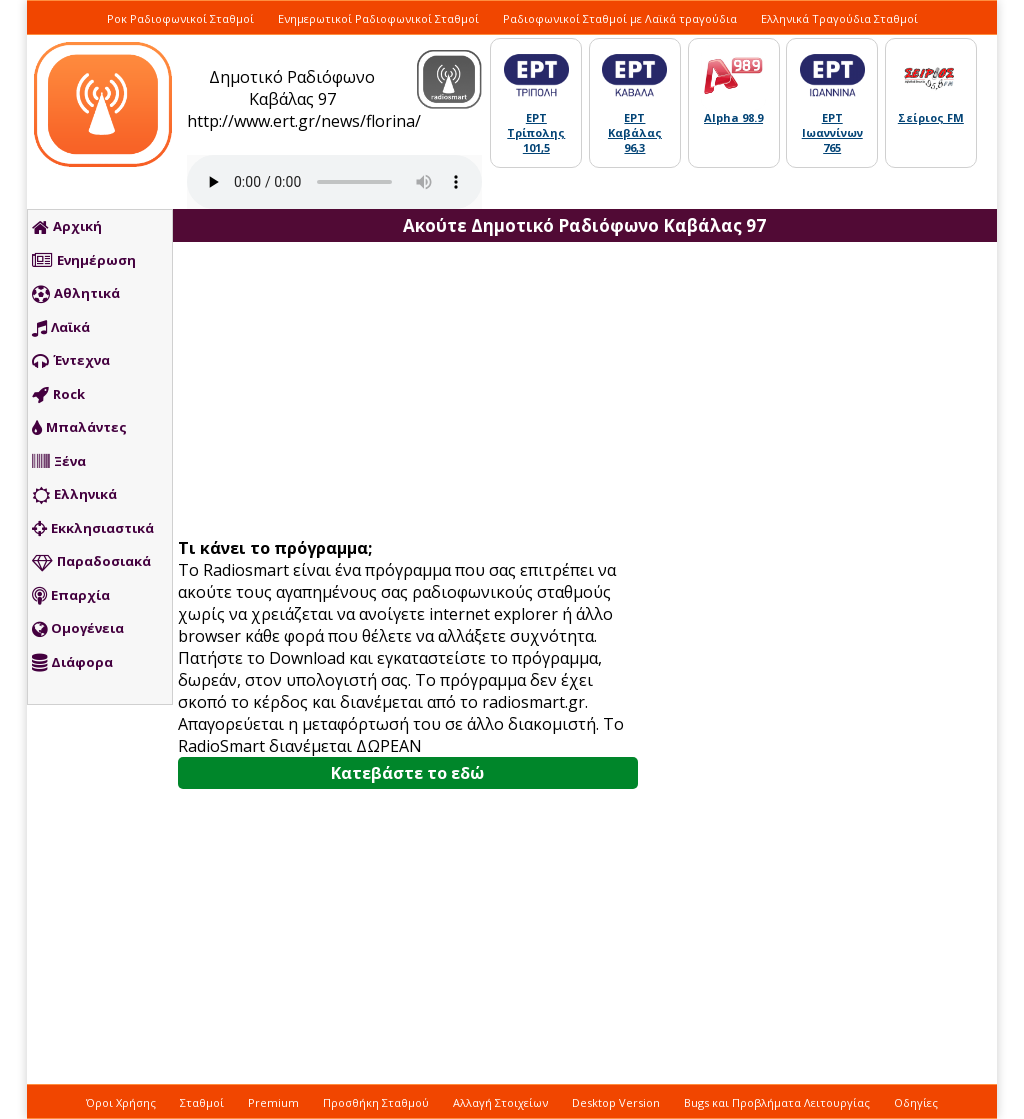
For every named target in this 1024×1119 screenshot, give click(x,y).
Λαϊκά (61, 328)
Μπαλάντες (79, 428)
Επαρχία (71, 596)
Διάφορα (72, 663)
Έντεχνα (71, 361)
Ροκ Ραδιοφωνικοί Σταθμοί (180, 18)
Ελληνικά (74, 495)
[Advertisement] (415, 392)
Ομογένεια (78, 629)
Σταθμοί (202, 1102)
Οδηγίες (916, 1102)
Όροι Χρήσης (121, 1102)
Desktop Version (616, 1102)
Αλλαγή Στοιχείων (500, 1102)
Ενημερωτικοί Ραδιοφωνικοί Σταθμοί (378, 18)
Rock (58, 395)
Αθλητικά (76, 294)
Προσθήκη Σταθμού (376, 1102)
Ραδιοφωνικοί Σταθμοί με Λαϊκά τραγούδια (620, 18)
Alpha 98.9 (733, 117)
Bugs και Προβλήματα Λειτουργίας (777, 1102)
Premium (273, 1102)
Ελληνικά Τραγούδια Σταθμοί (839, 18)
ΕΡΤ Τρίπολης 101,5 (536, 132)
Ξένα (59, 462)
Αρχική (67, 227)
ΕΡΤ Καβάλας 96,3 (635, 132)
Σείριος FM (931, 117)
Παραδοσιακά (91, 562)
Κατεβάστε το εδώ (407, 773)
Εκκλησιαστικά (93, 529)
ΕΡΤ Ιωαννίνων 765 (832, 132)
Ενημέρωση (84, 261)
